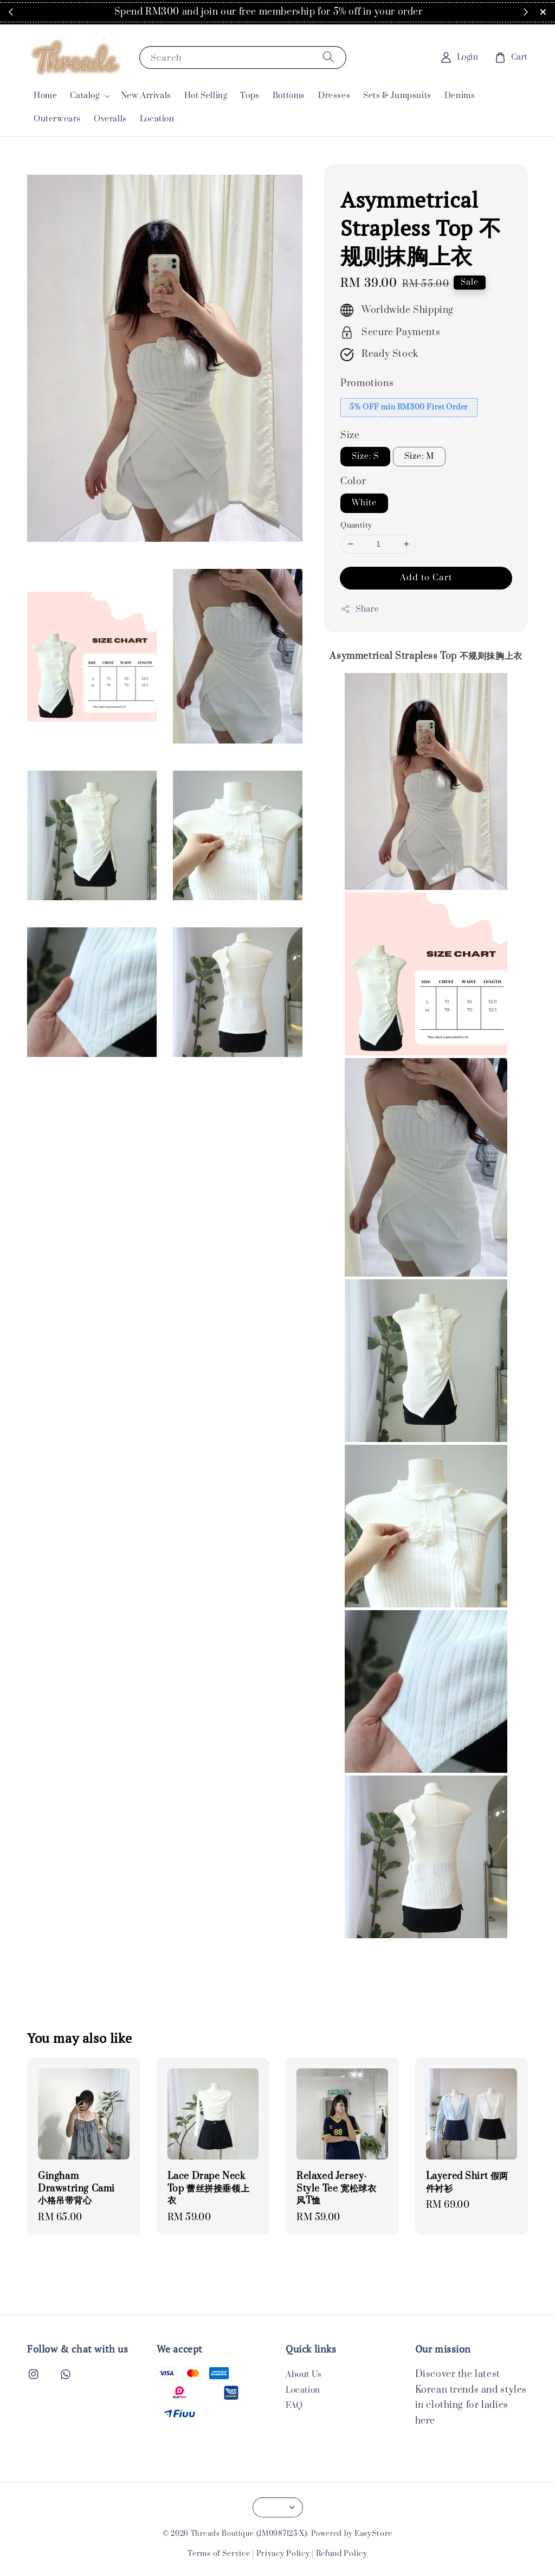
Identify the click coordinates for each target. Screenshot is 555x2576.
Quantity (356, 525)
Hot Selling (206, 96)
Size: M (419, 456)
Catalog (84, 96)
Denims (459, 96)
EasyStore (373, 2534)
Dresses (334, 96)
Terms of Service (219, 2554)
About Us (304, 2375)
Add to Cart (426, 577)
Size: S (365, 456)
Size (349, 435)
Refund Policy (341, 2554)
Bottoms (289, 96)
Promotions (366, 383)
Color (353, 482)
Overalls (110, 119)
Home (45, 96)
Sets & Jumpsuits (397, 96)
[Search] (328, 57)
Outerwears (57, 119)
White (364, 503)
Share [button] (359, 609)
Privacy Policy (283, 2554)
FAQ (294, 2405)
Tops (249, 96)
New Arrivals (146, 96)
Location (157, 119)
